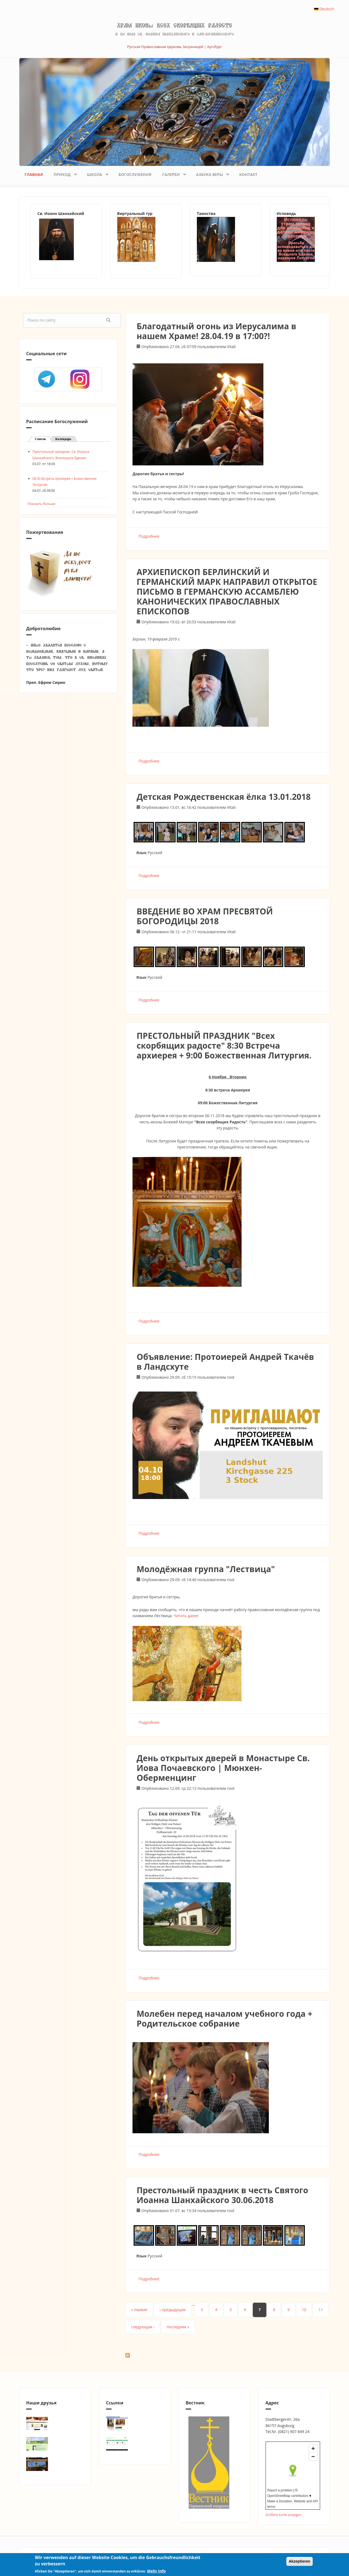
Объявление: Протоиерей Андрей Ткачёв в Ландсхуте (225, 1361)
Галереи (172, 173)
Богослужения (135, 174)
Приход (63, 173)
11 (320, 2309)
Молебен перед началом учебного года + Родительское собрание (224, 2018)
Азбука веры (211, 173)
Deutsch (324, 8)
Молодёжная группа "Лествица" (206, 1569)
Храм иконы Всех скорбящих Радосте (174, 25)
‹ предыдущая (172, 2309)
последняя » (178, 2326)
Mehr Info (156, 2571)
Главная (34, 174)
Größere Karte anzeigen (284, 2514)
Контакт (248, 174)
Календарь (63, 439)
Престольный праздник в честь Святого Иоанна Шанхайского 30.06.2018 (222, 2195)
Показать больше (41, 503)
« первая (139, 2309)
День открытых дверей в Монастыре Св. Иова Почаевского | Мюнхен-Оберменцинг (223, 1767)
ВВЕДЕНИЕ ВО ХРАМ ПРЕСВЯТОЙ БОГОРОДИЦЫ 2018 (205, 916)
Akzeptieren (299, 2561)
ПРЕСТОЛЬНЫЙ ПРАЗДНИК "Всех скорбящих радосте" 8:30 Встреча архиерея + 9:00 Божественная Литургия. (224, 1045)
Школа (96, 173)
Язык (141, 852)
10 (304, 2309)
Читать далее (186, 1615)
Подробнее (149, 536)
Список (43, 438)
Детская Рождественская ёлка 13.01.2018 (224, 796)
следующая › (142, 2326)
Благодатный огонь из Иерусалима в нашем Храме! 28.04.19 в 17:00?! (216, 331)
